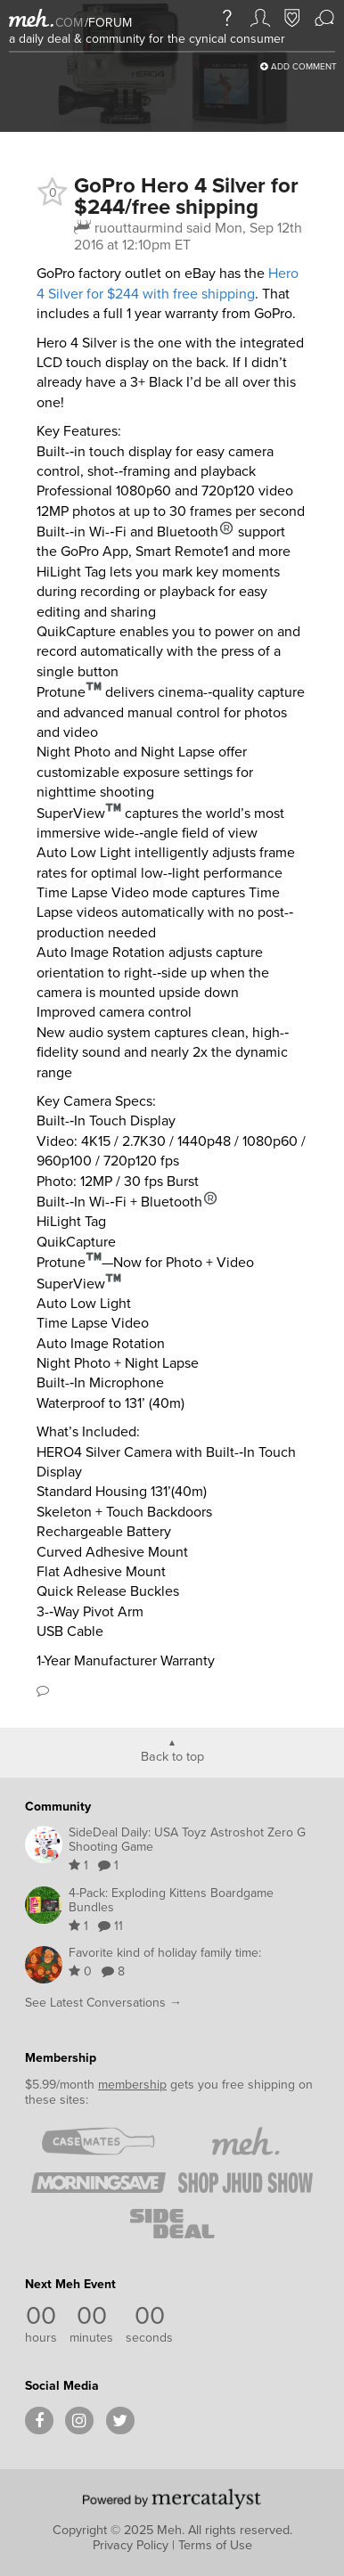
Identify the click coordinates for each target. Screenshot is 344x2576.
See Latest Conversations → (103, 2002)
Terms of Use (215, 2545)
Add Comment (298, 66)
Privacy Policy (130, 2545)
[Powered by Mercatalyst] (172, 2498)
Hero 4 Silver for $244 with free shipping (168, 283)
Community (58, 1806)
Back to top (172, 1755)
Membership (60, 2058)
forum (108, 22)
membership (132, 2084)
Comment (43, 1690)
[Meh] (31, 18)
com (69, 22)
